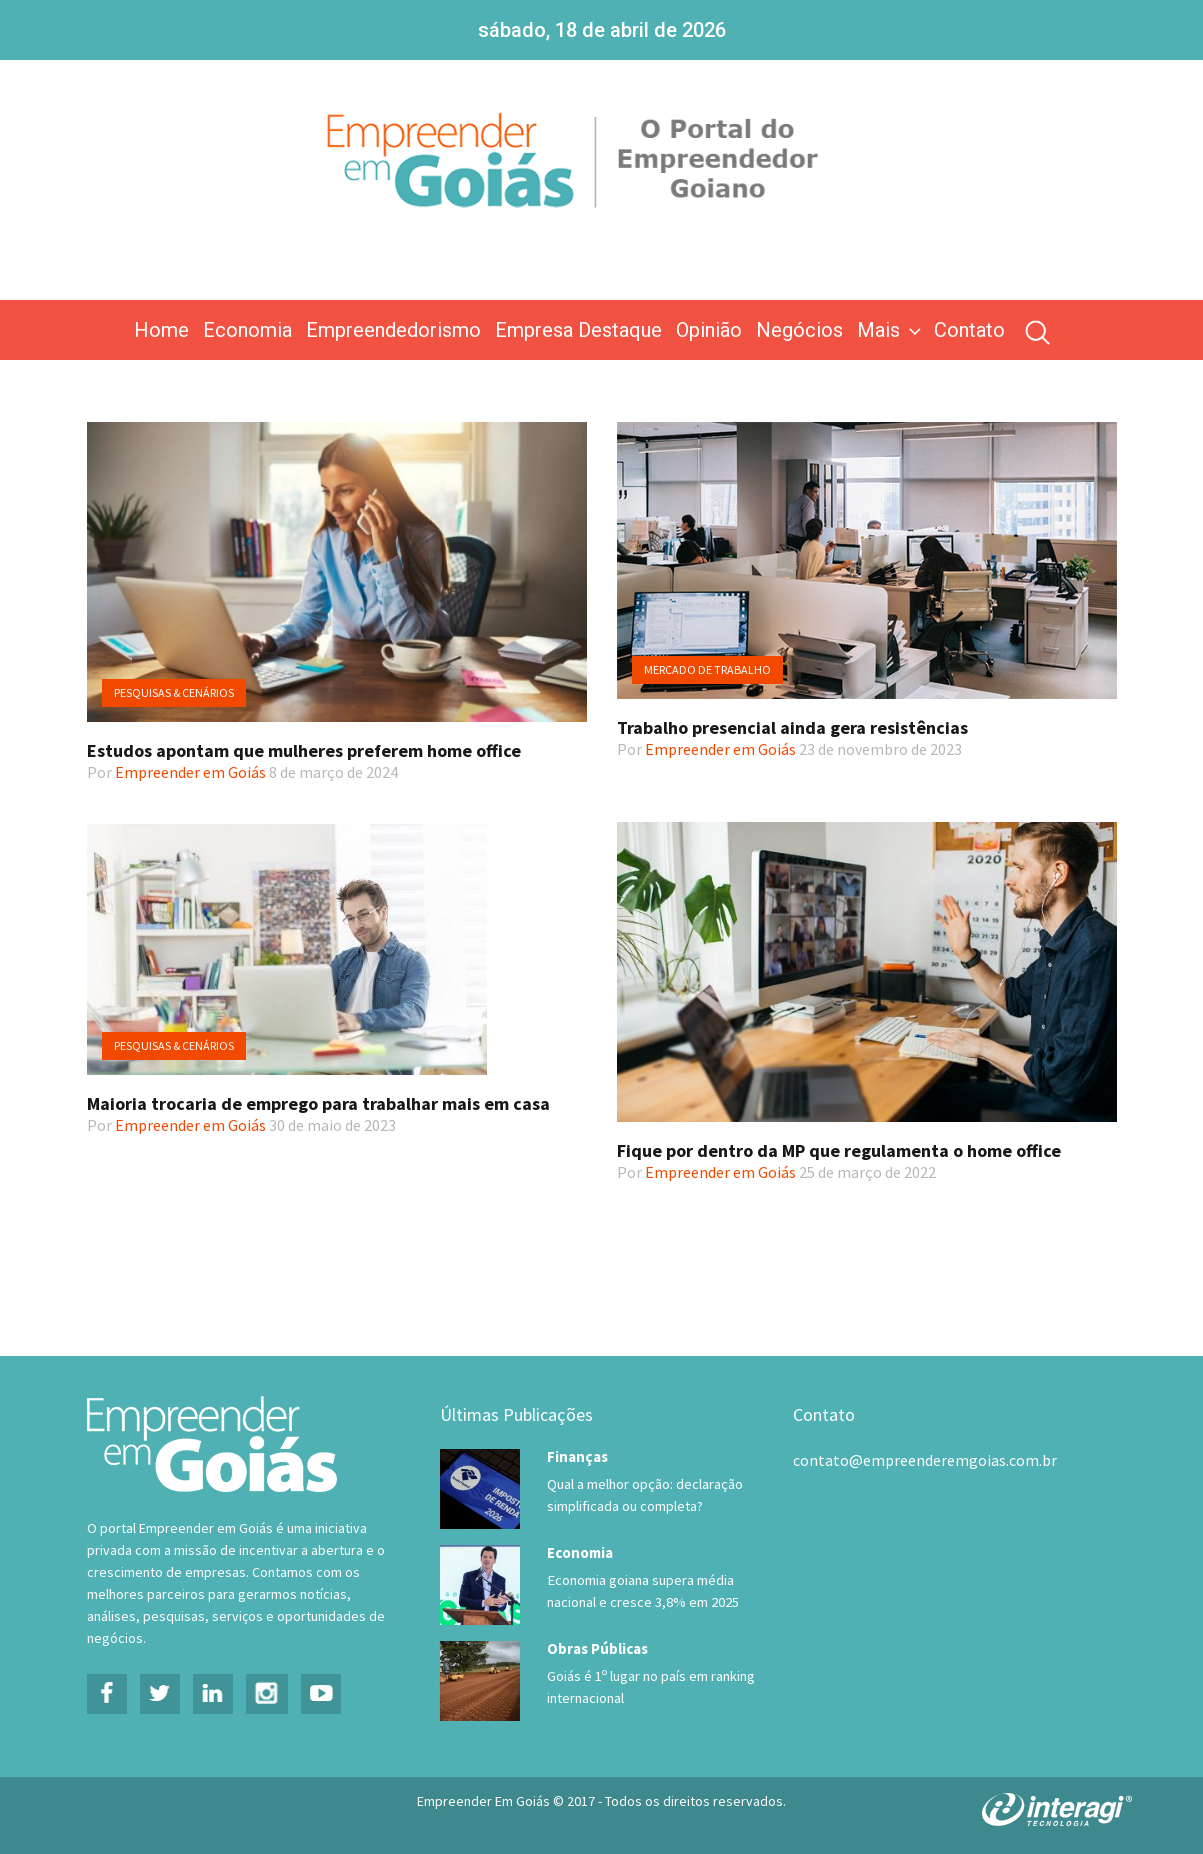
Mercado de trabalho (707, 669)
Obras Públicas (597, 1648)
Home (161, 330)
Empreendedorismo (393, 330)
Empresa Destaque (578, 330)
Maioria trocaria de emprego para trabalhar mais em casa (318, 1103)
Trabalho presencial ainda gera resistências (792, 727)
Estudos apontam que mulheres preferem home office (304, 750)
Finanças (577, 1456)
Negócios (799, 330)
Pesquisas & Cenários (174, 692)
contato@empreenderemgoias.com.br (925, 1460)
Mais (891, 330)
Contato (969, 330)
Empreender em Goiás (190, 772)
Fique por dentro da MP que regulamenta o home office (839, 1150)
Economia (247, 330)
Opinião (709, 330)
